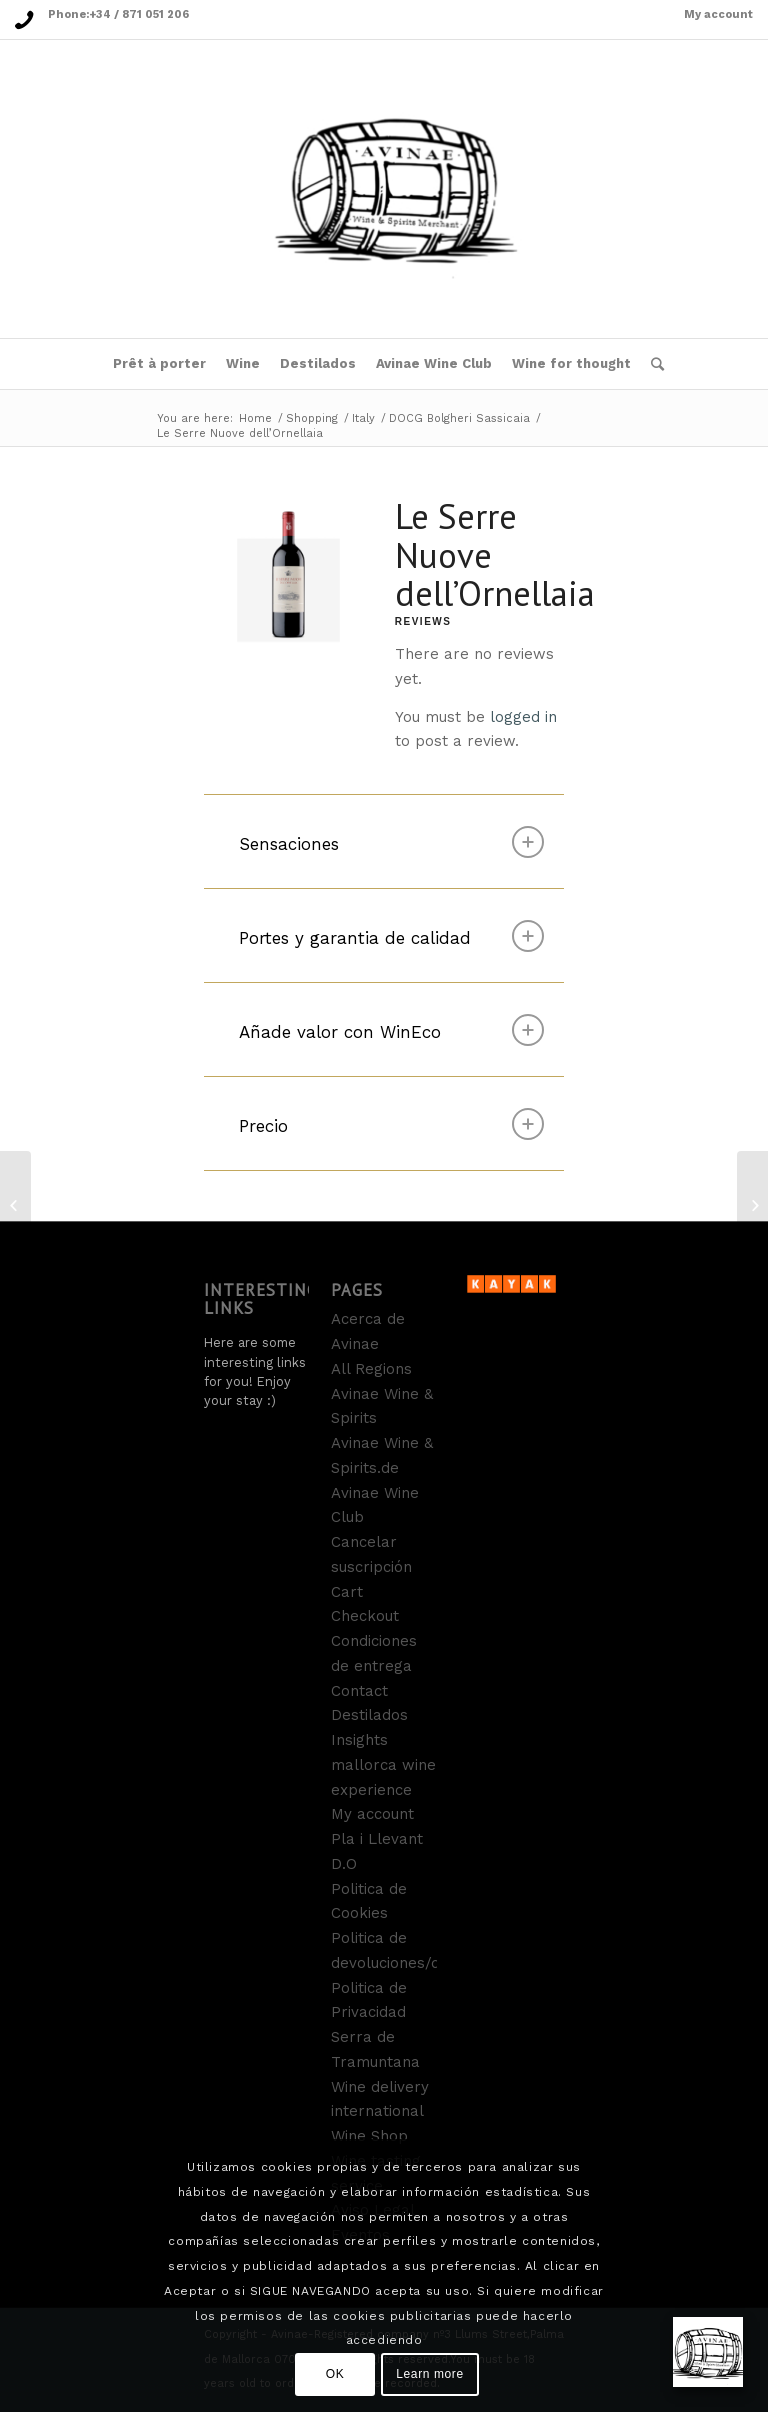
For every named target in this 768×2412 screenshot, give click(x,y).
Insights (359, 1740)
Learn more (429, 2374)
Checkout (365, 1616)
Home (255, 418)
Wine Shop (369, 2136)
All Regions (371, 1369)
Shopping (312, 418)
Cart (347, 1592)
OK (335, 2374)
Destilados (369, 1715)
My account (718, 14)
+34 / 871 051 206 (139, 14)
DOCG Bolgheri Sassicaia (459, 418)
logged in (523, 717)
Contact (359, 1691)
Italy (363, 418)
